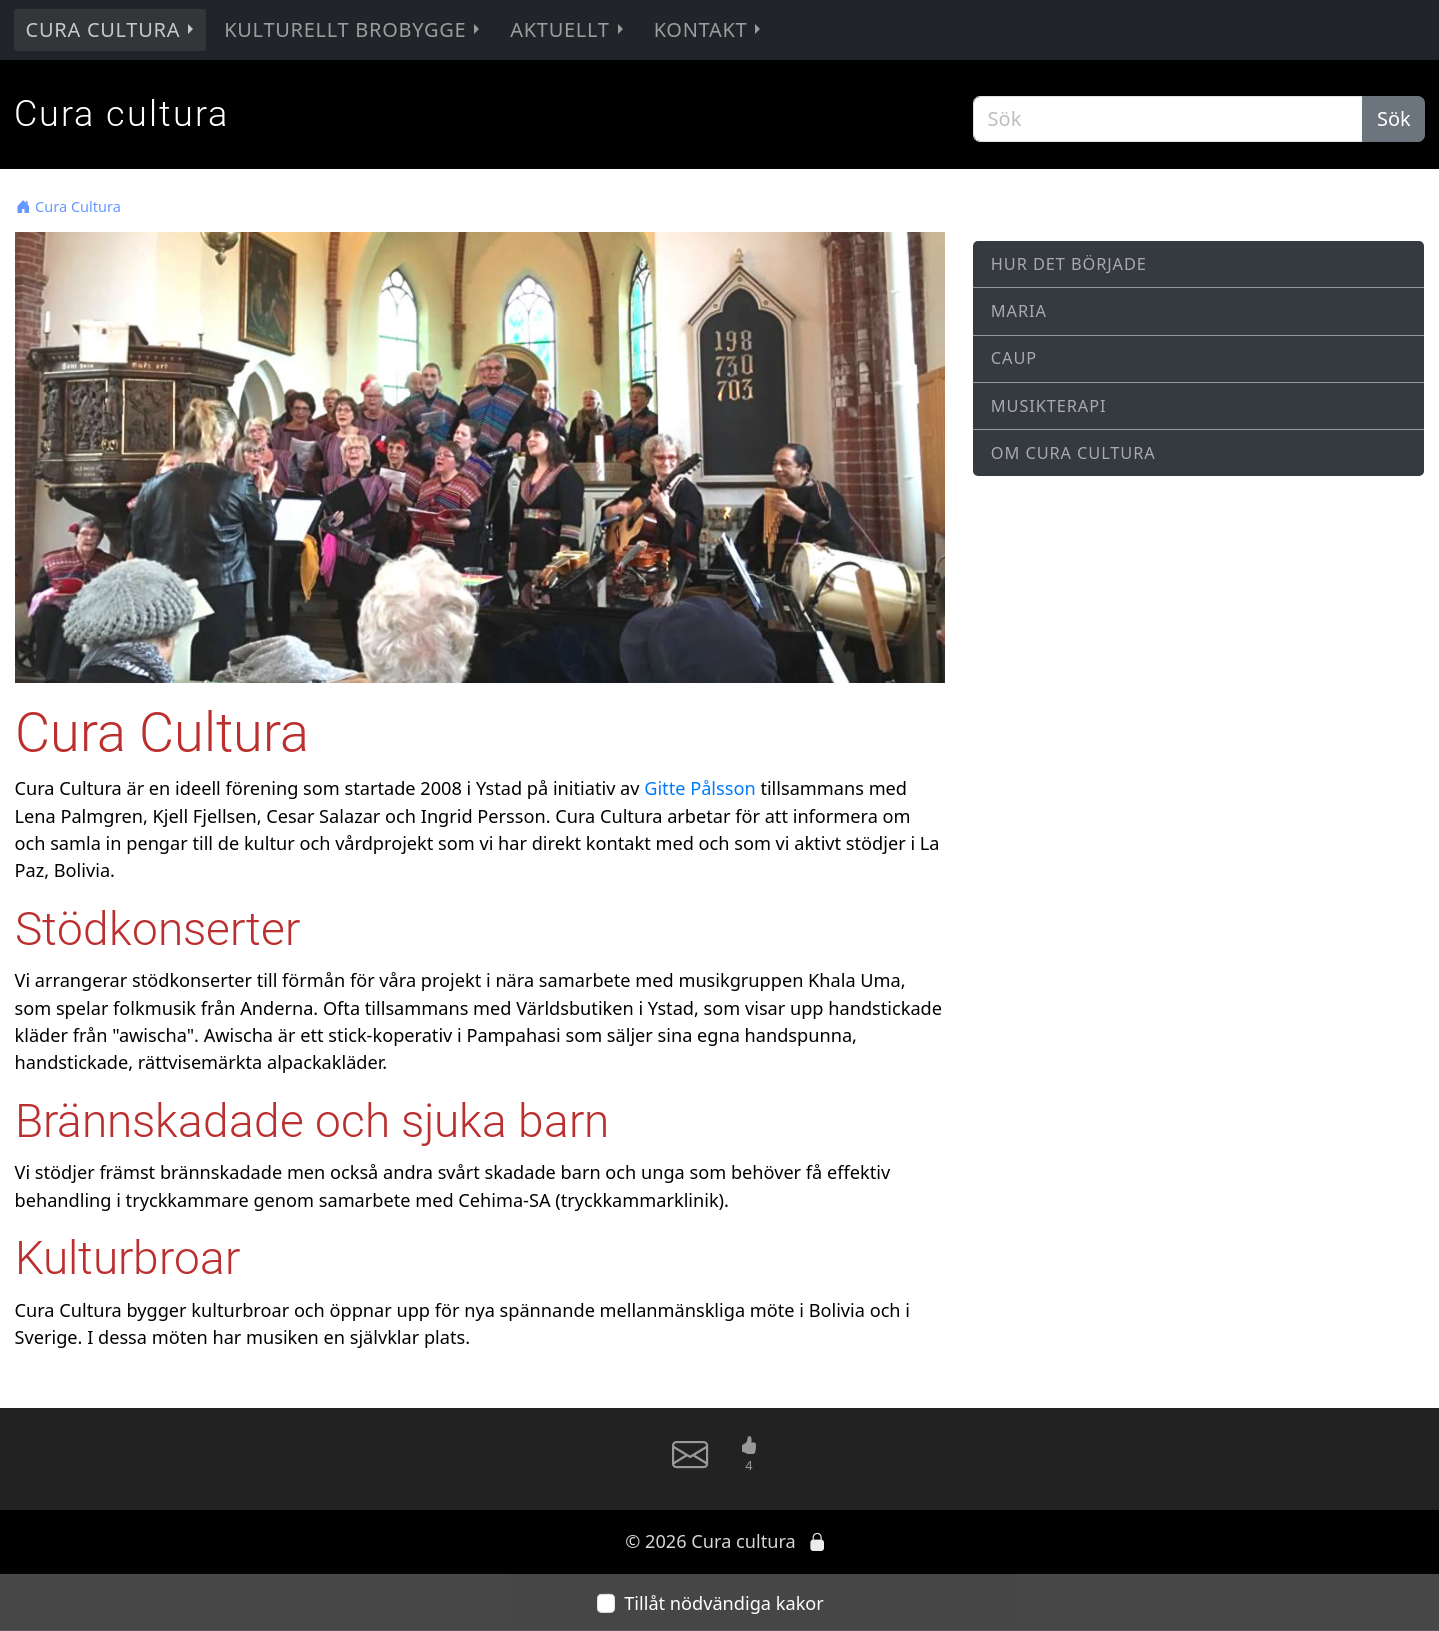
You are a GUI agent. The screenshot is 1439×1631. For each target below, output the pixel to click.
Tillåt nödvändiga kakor (724, 1603)
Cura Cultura (112, 29)
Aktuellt (568, 29)
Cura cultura (121, 113)
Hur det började (1069, 264)
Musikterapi (1049, 406)
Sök (1394, 118)
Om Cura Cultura (1073, 453)
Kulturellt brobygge (354, 29)
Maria (1019, 311)
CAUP (1014, 358)
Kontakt (710, 29)
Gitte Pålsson (699, 788)
